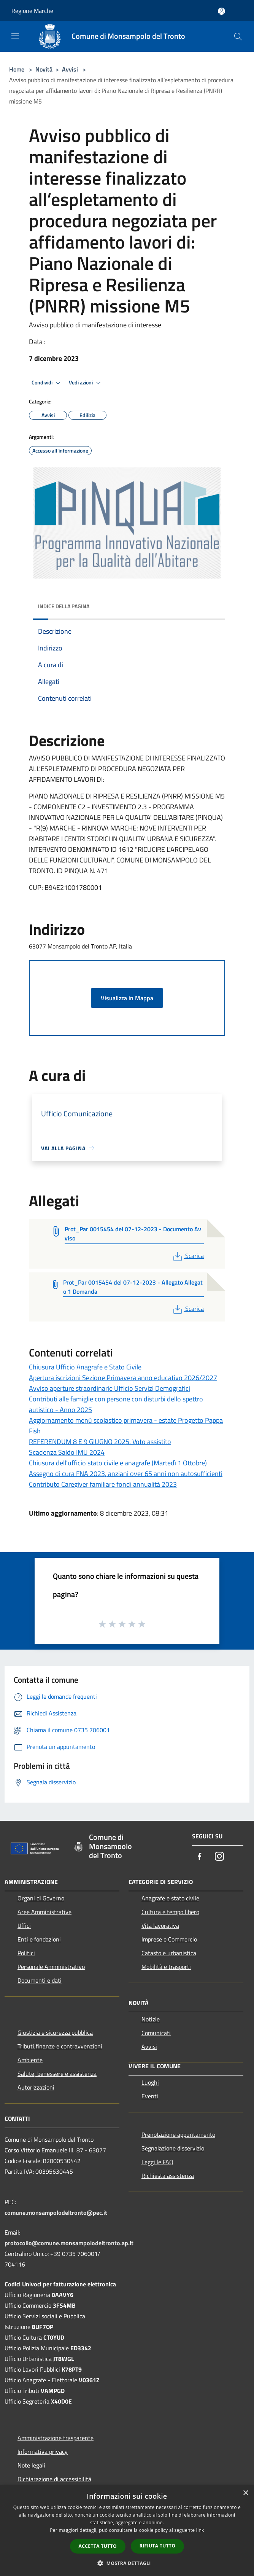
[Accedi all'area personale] (221, 11)
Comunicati (156, 2032)
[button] (127, 2563)
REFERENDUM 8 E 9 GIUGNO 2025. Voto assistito (100, 1441)
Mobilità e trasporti (166, 1966)
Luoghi (150, 2082)
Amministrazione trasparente (55, 2437)
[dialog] (127, 2530)
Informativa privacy (42, 2451)
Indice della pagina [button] (63, 606)
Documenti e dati (39, 1980)
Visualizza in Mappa (127, 998)
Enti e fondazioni (39, 1939)
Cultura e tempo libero (170, 1911)
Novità (43, 69)
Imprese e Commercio (169, 1939)
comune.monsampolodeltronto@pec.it (56, 2212)
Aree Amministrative (44, 1911)
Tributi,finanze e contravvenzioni (59, 2046)
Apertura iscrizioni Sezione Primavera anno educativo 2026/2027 (123, 1377)
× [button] (245, 2493)
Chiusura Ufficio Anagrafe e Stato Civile (85, 1367)
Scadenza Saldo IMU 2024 (67, 1452)
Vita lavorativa (160, 1925)
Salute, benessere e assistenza (57, 2073)
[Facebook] (199, 1857)
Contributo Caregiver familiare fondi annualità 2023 (103, 1484)
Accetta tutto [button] (98, 2546)
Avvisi (70, 69)
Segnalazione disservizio (172, 2148)
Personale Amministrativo (51, 1966)
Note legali (31, 2465)
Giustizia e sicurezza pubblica (55, 2032)
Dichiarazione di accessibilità (54, 2479)
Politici (26, 1953)
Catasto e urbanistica (168, 1953)
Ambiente (30, 2059)
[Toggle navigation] (15, 35)
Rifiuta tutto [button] (158, 2546)
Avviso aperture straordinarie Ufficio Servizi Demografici (109, 1388)
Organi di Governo (40, 1898)
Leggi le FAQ (157, 2161)
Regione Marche (32, 10)
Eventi (149, 2096)
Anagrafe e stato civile (170, 1898)
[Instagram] (219, 1857)
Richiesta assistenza (167, 2175)
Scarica (187, 1255)
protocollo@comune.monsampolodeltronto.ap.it (69, 2243)
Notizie (150, 2019)
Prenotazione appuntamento (178, 2134)
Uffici (24, 1925)
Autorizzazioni (35, 2087)
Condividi (47, 382)
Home (16, 69)
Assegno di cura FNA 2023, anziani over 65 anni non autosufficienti (125, 1473)
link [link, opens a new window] (200, 2530)
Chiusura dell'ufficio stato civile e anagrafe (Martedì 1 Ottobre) (118, 1463)
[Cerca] (238, 36)
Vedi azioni (86, 382)
